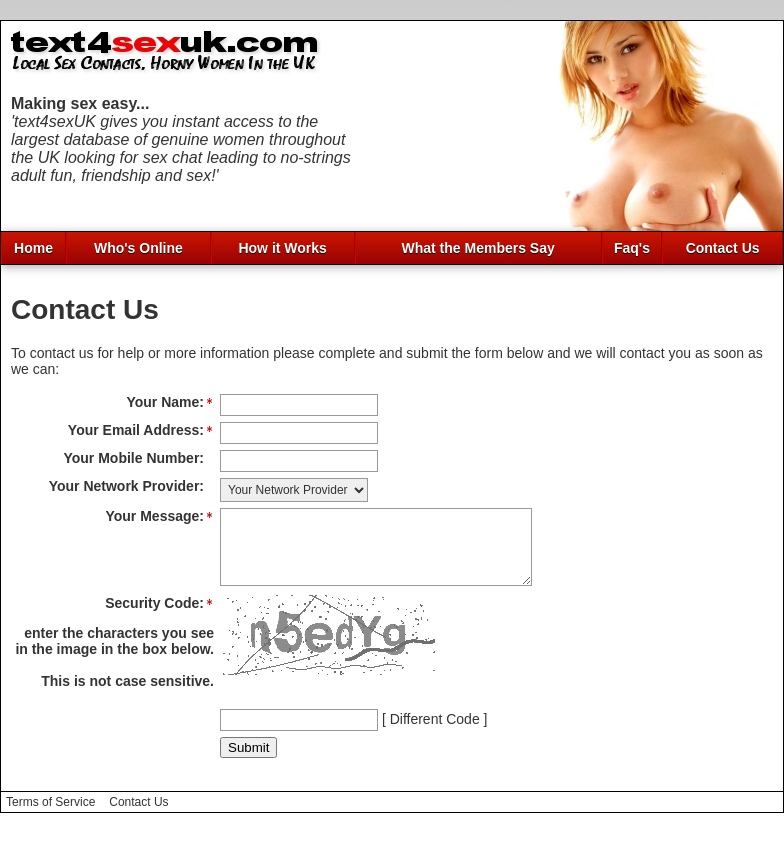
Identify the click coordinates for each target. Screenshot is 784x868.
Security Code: (154, 618)
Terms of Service (50, 817)
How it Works (282, 248)
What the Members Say (478, 248)
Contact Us (723, 248)
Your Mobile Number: (133, 458)
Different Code (435, 734)
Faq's (632, 248)
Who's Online (138, 248)
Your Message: (154, 516)
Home (33, 248)
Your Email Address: (136, 430)
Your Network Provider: (126, 486)
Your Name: (165, 402)
